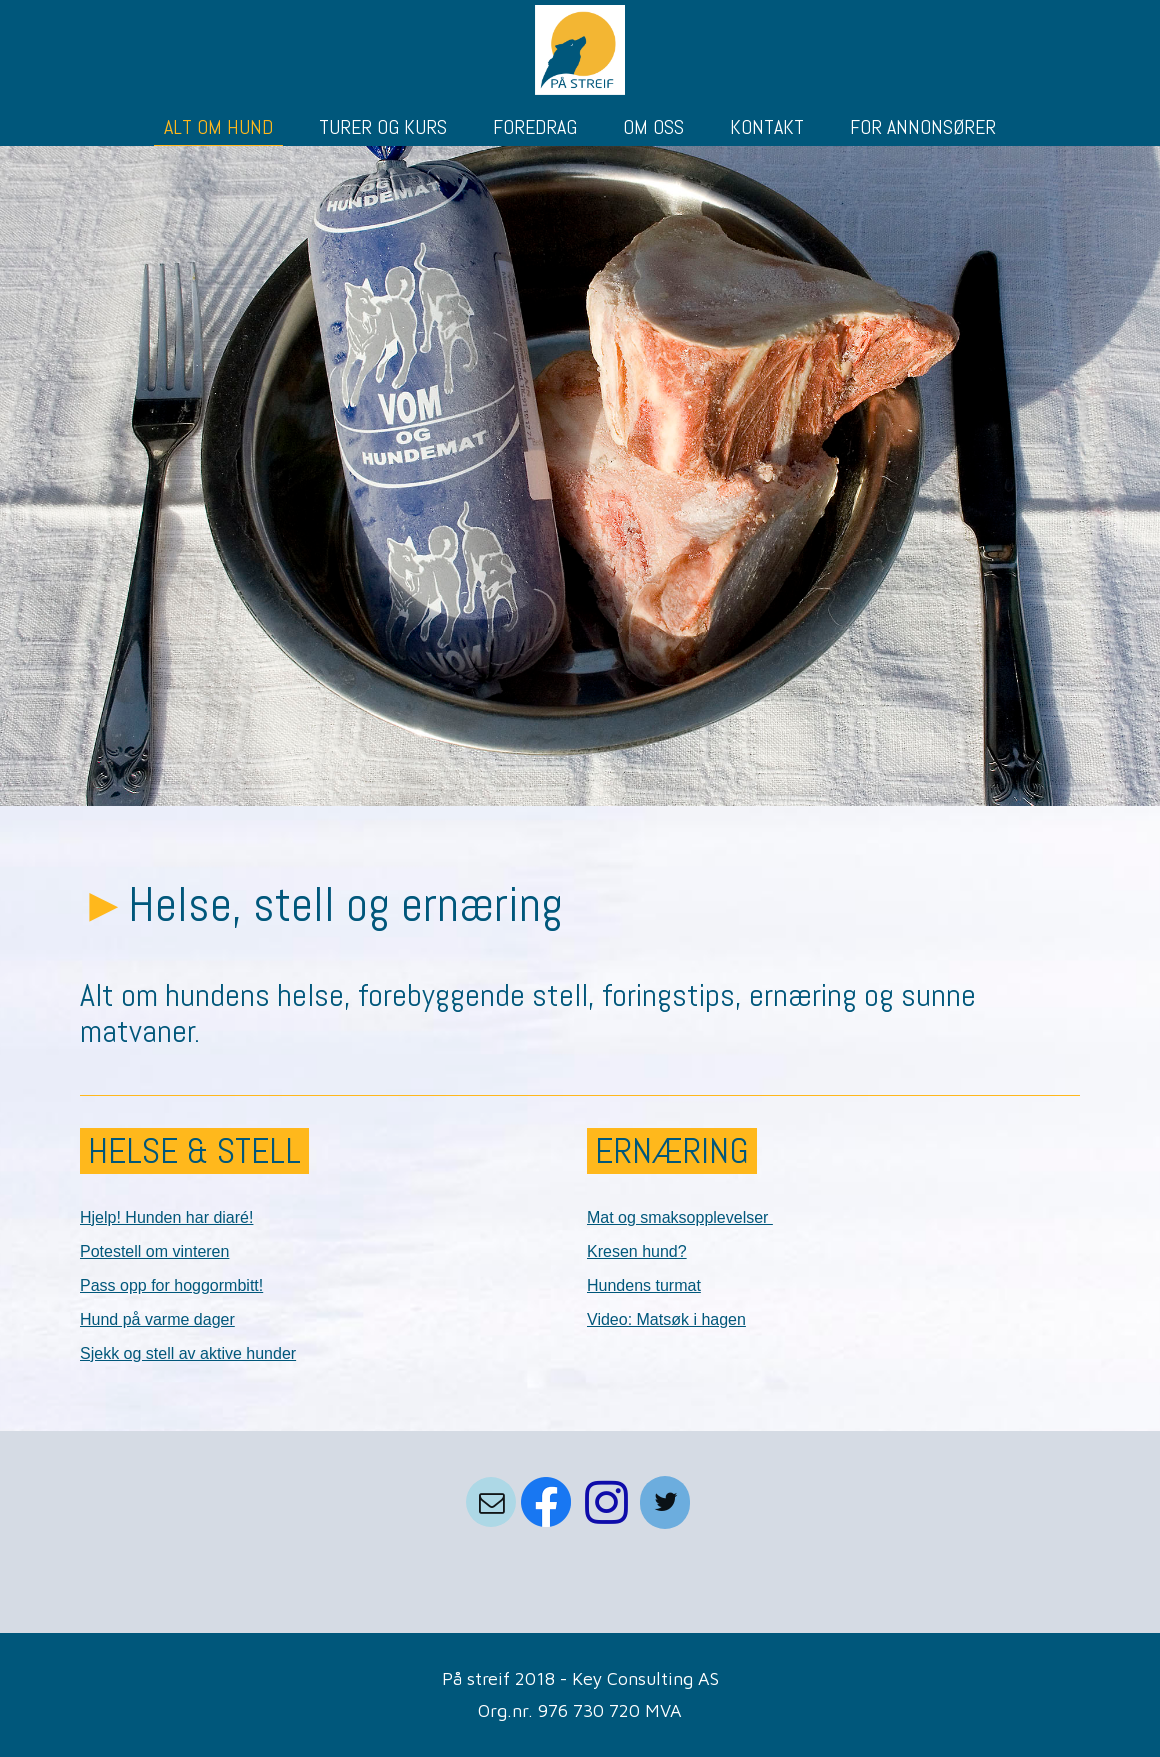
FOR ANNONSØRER (923, 127)
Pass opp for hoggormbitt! (171, 1285)
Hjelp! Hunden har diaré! (166, 1217)
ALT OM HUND (218, 127)
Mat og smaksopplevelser (680, 1217)
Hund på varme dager (157, 1319)
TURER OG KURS (383, 127)
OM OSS (653, 127)
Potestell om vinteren (154, 1251)
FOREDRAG (535, 127)
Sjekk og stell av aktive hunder (188, 1353)
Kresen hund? (637, 1251)
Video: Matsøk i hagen (666, 1319)
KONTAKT (767, 127)
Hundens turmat (644, 1285)
